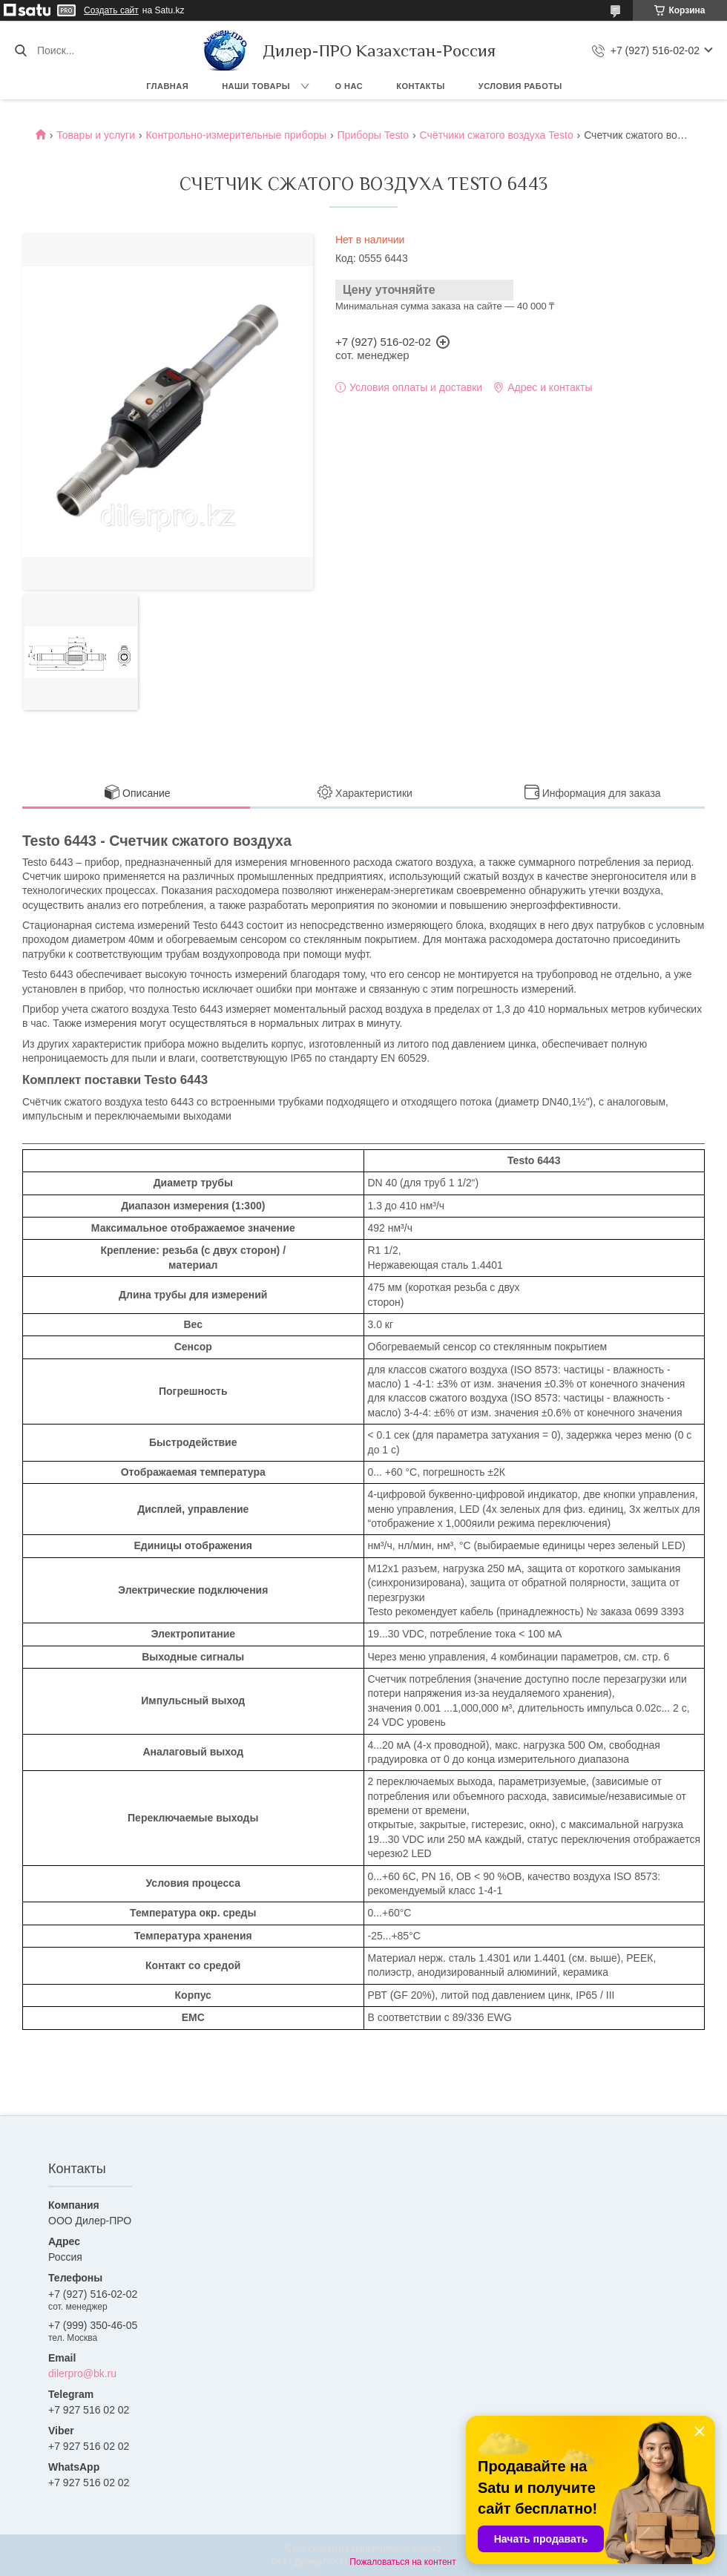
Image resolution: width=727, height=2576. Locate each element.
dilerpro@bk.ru (82, 2373)
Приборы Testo (373, 135)
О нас (349, 86)
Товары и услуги (95, 135)
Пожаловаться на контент (402, 2562)
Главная (167, 86)
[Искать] (20, 50)
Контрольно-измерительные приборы (235, 135)
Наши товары (256, 86)
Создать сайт (111, 10)
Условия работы (520, 86)
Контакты (420, 86)
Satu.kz (426, 2548)
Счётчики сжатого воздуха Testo (496, 135)
